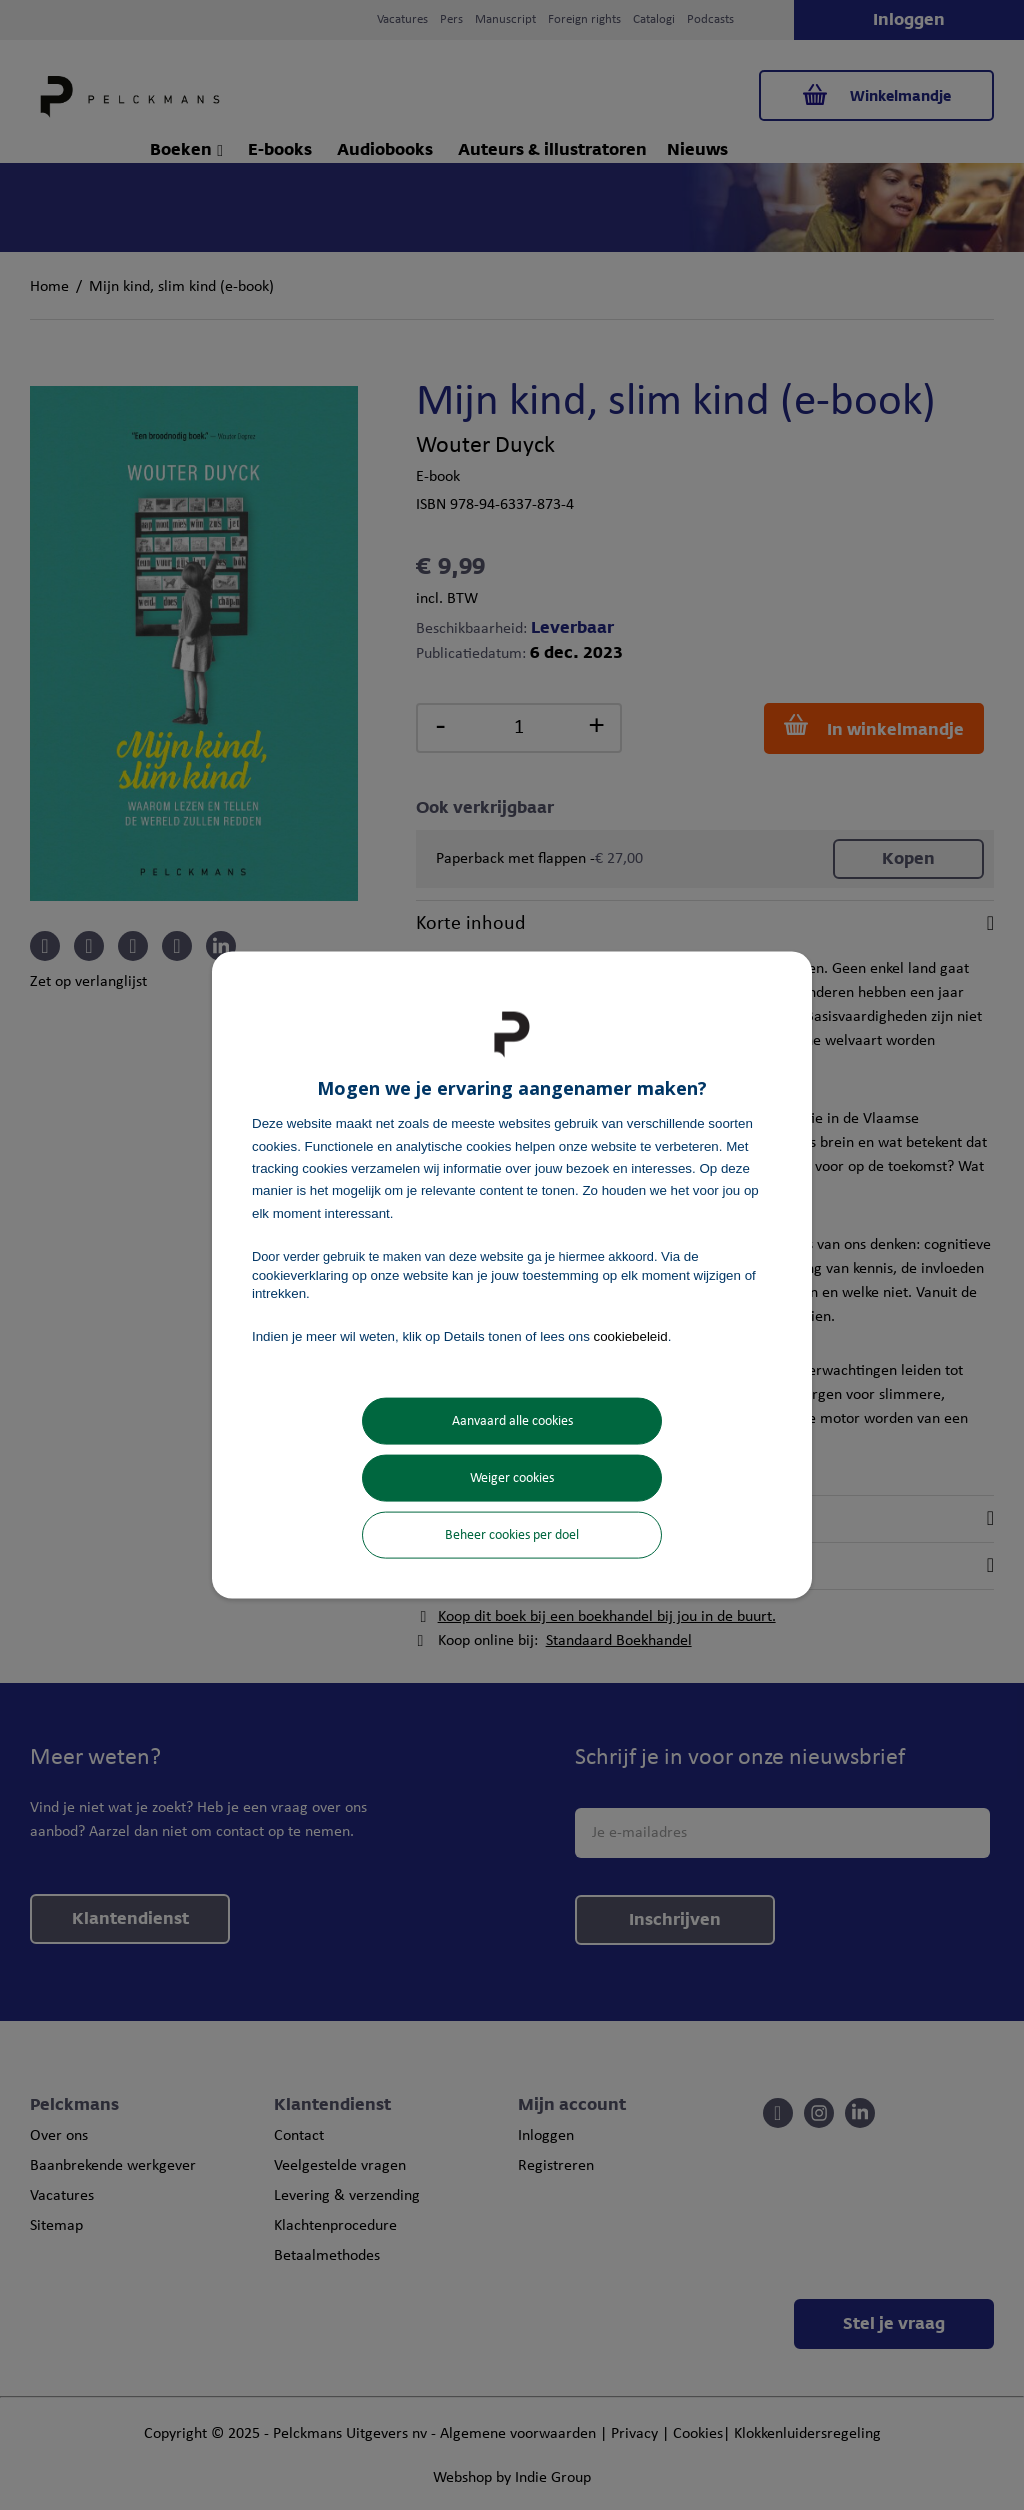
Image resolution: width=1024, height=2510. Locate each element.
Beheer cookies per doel (512, 1534)
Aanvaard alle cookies (512, 1420)
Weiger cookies (512, 1477)
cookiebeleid (631, 1336)
